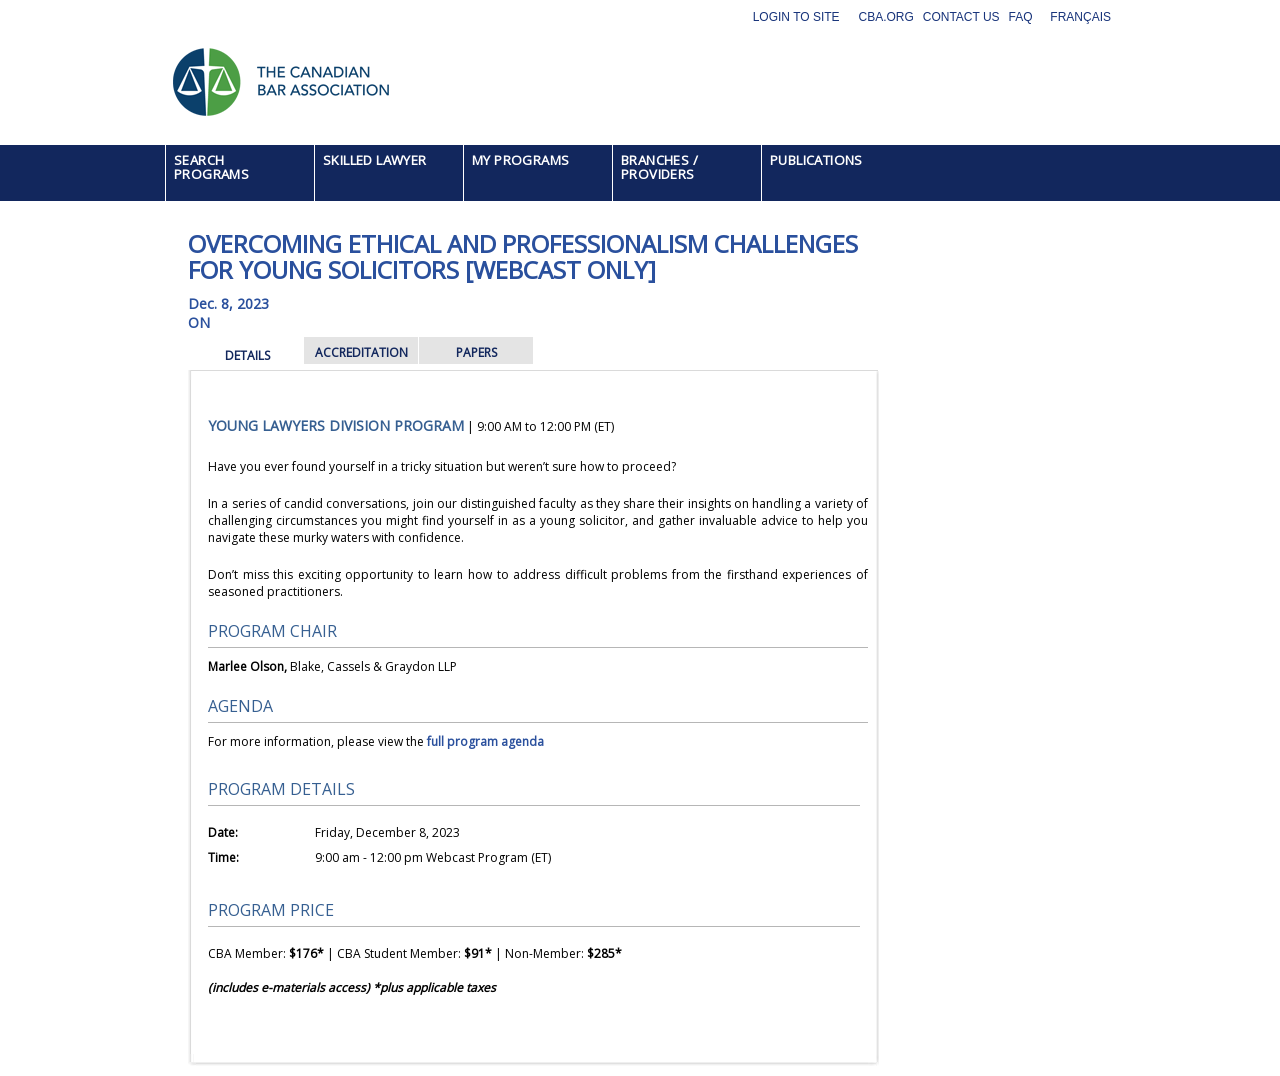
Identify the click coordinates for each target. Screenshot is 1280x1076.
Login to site (796, 17)
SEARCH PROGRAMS (211, 167)
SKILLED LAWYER (375, 160)
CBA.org (885, 17)
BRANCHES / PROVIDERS (659, 167)
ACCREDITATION (361, 352)
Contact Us (961, 17)
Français (1080, 17)
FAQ (1021, 17)
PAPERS (476, 352)
